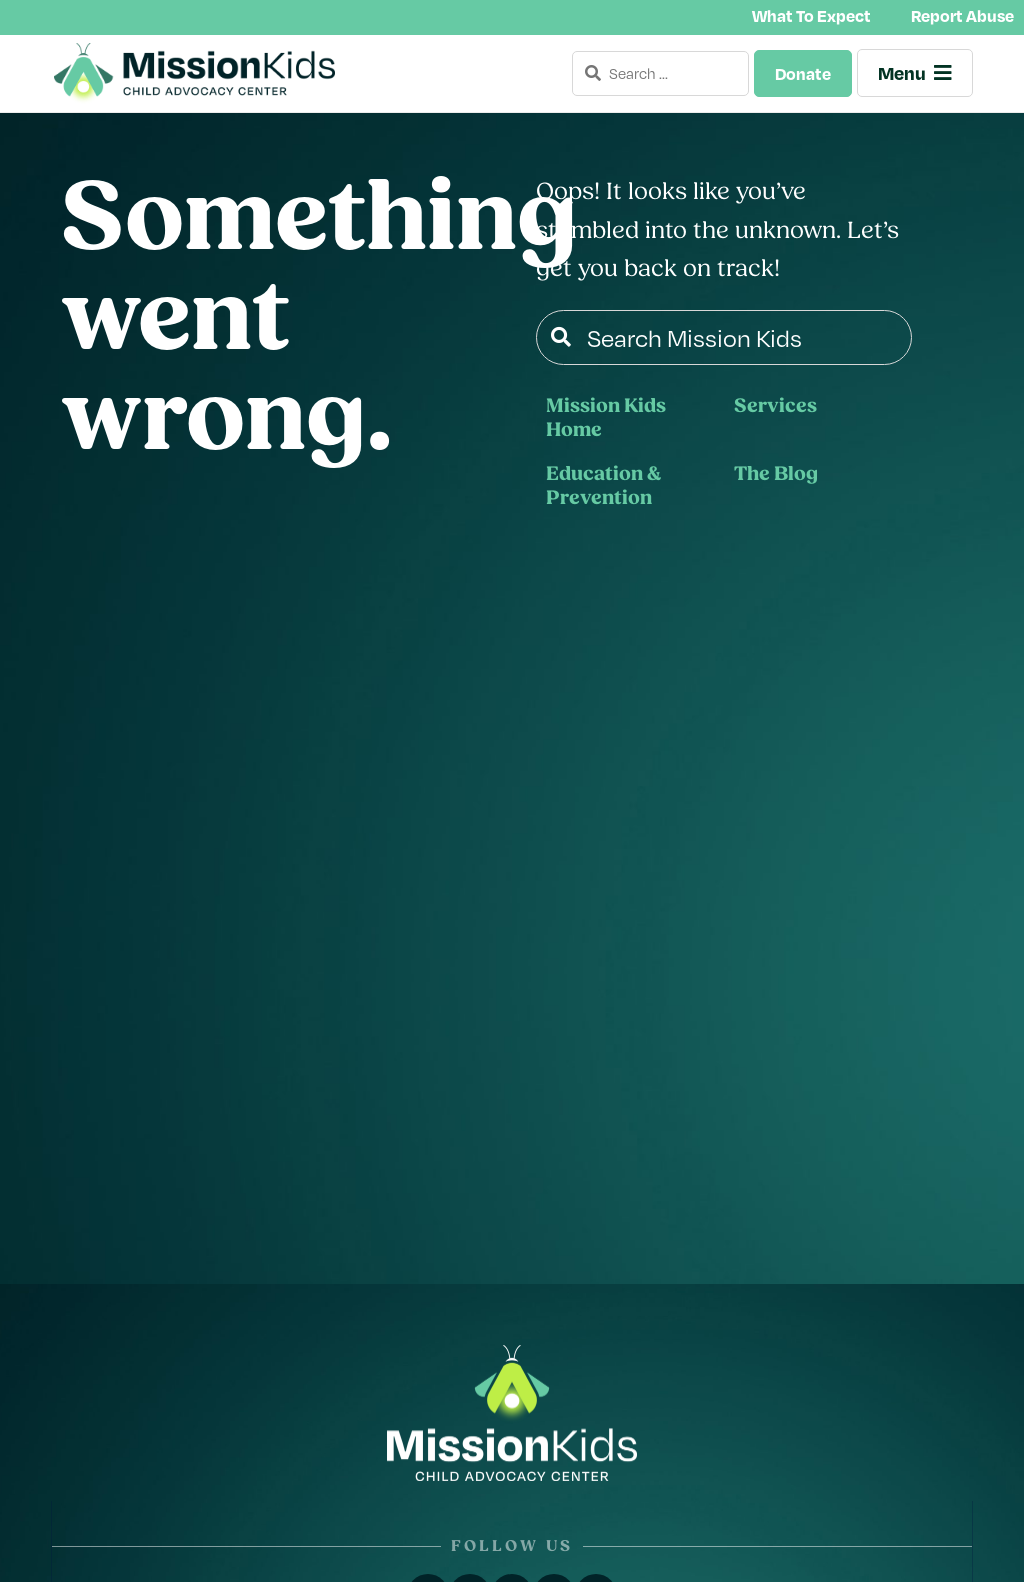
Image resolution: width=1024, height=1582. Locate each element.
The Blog (776, 475)
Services (775, 407)
